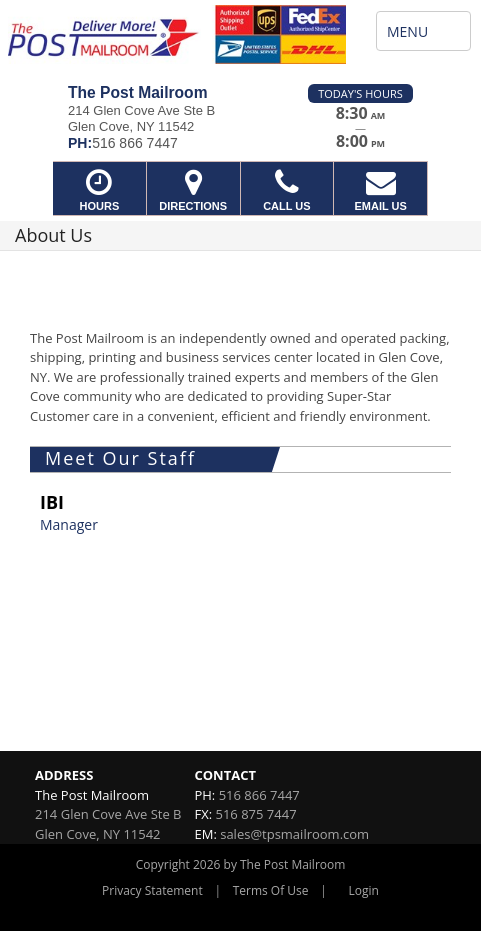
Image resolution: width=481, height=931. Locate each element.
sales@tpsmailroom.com (294, 834)
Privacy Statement (152, 890)
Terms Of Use (271, 890)
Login (364, 890)
